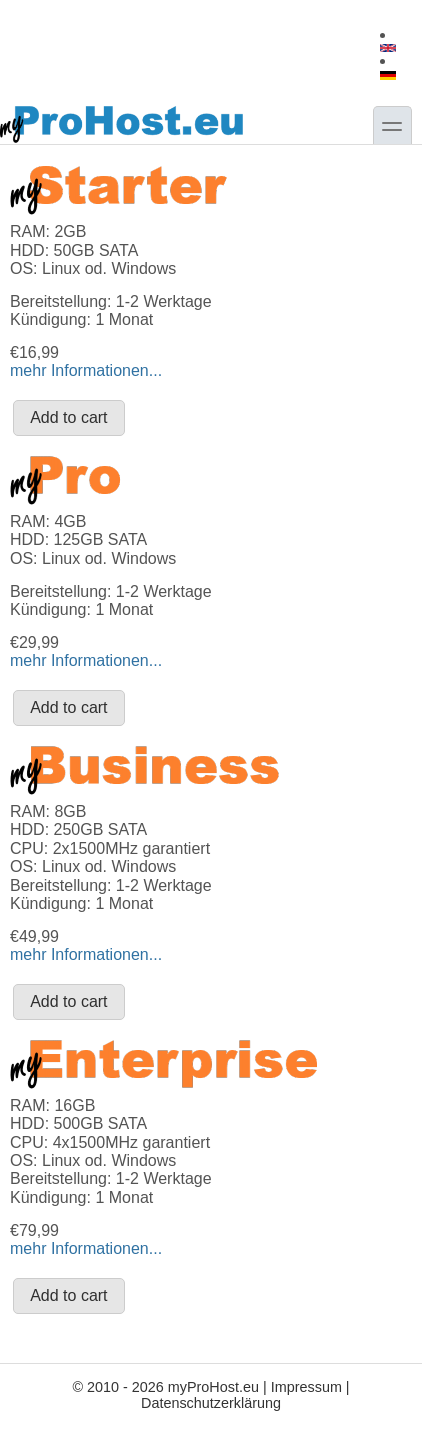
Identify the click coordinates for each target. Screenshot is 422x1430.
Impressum (306, 1387)
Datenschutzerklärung (211, 1403)
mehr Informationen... (86, 370)
